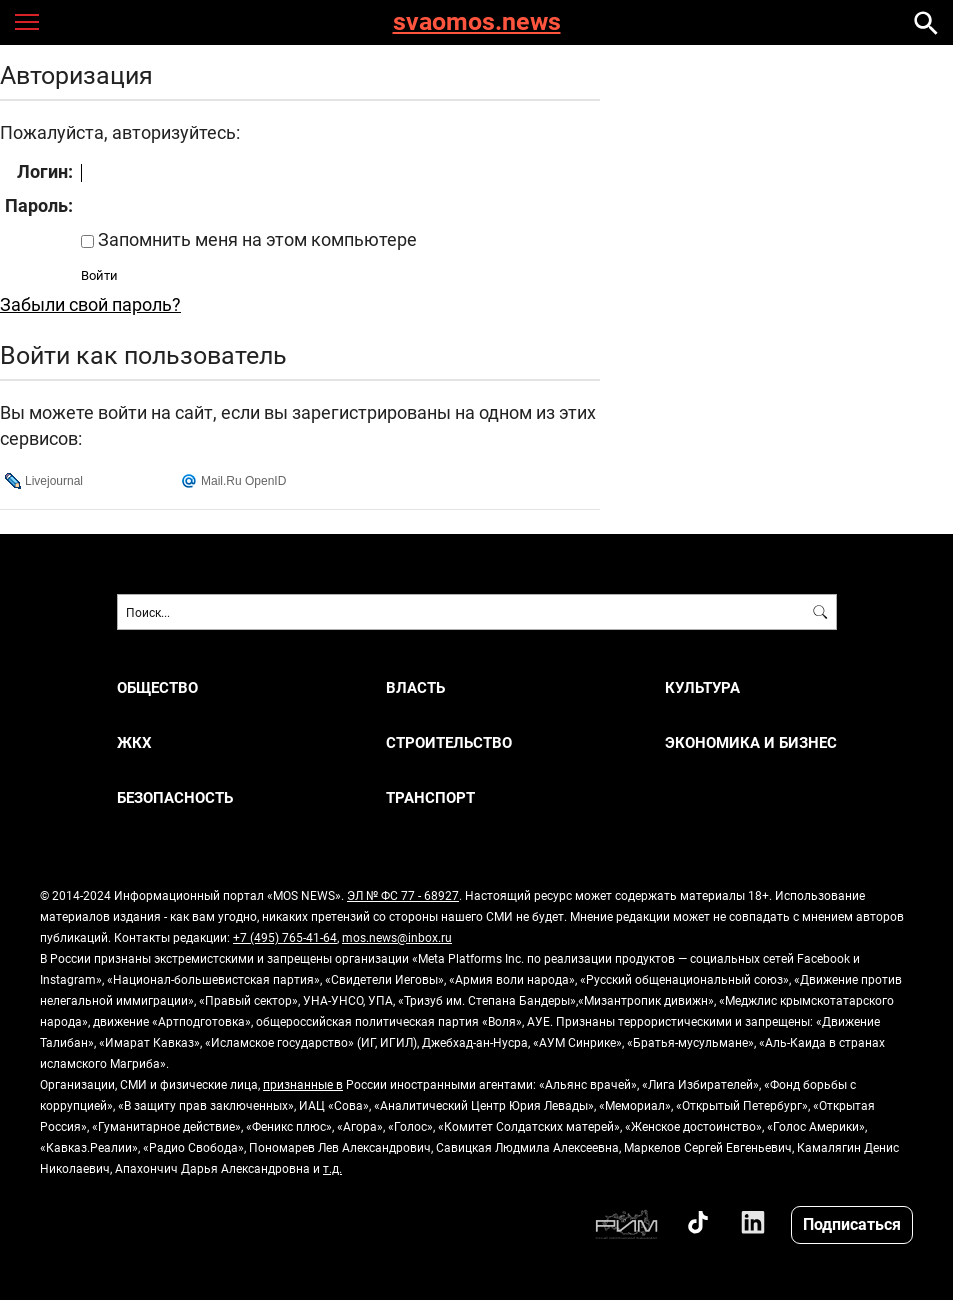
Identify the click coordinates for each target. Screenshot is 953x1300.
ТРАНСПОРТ (430, 797)
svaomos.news (477, 22)
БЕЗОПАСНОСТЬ (175, 797)
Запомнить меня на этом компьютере (255, 239)
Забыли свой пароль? (90, 304)
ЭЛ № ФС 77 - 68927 (403, 895)
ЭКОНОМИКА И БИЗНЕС (751, 742)
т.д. (332, 1168)
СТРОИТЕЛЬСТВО (449, 742)
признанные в (303, 1084)
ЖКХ (134, 742)
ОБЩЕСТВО (157, 687)
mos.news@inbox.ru (397, 937)
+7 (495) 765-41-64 (285, 937)
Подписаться (852, 1223)
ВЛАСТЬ (415, 687)
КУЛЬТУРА (702, 687)
